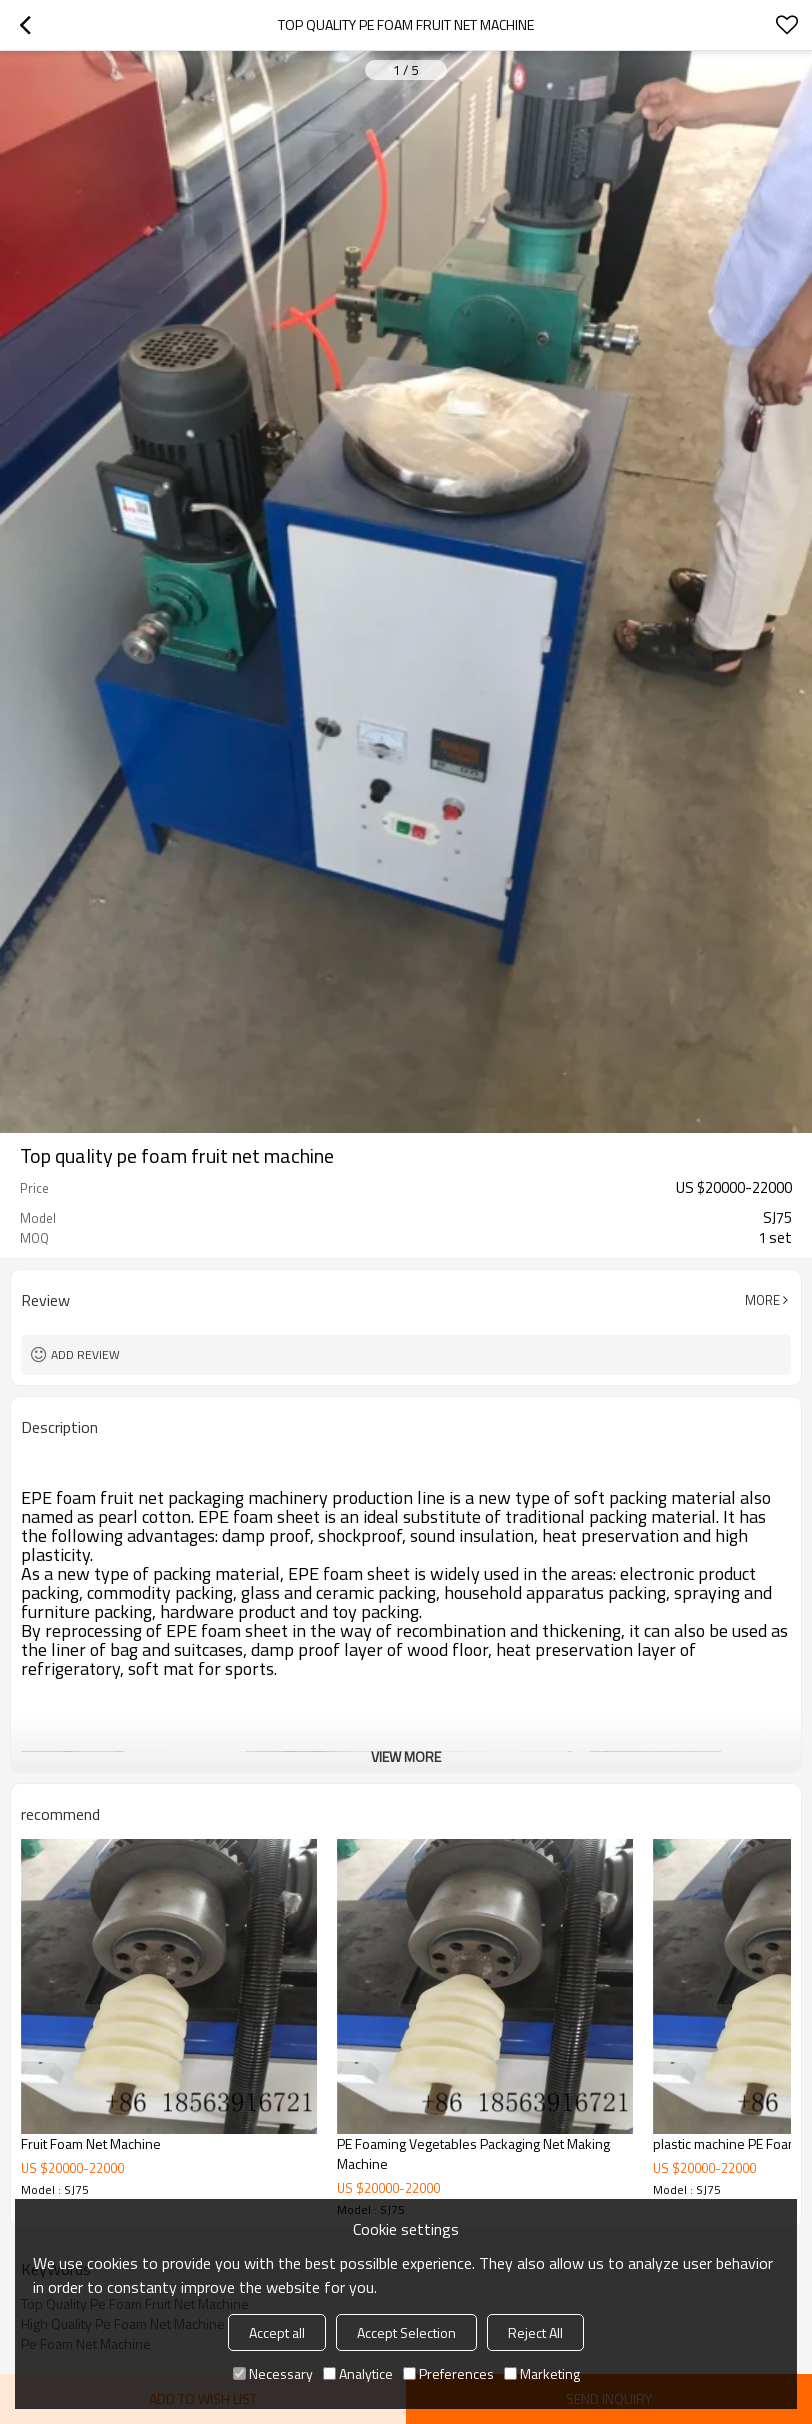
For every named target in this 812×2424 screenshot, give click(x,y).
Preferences (448, 2373)
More (762, 1300)
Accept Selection (406, 2332)
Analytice (358, 2373)
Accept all (277, 2332)
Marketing (542, 2373)
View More (406, 1756)
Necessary (273, 2373)
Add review (85, 1354)
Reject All (535, 2332)
